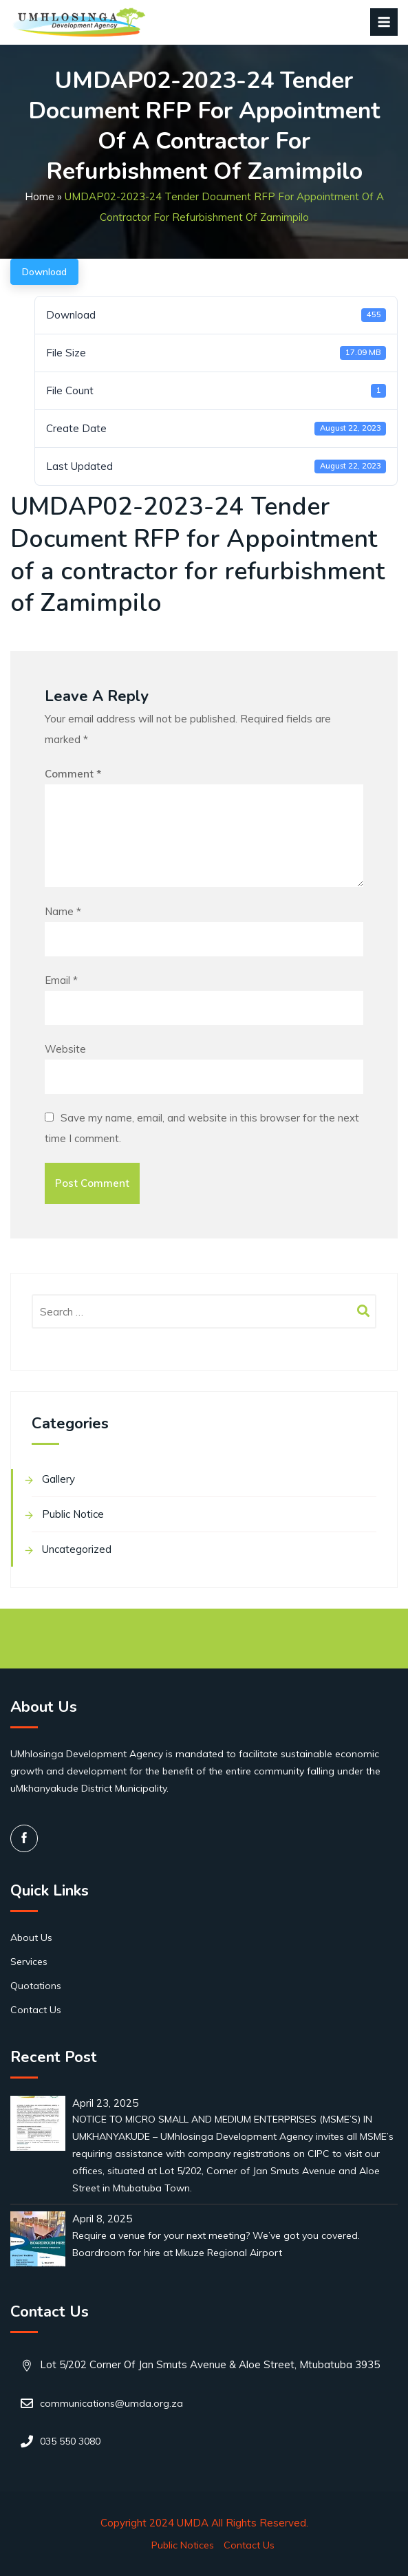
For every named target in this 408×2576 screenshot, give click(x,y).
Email (61, 980)
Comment (73, 773)
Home (39, 196)
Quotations (35, 1985)
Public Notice (73, 1514)
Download (44, 272)
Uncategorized (76, 1549)
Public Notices (182, 2545)
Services (28, 1961)
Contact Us (35, 2010)
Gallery (58, 1478)
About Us (31, 1937)
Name (63, 911)
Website (65, 1048)
